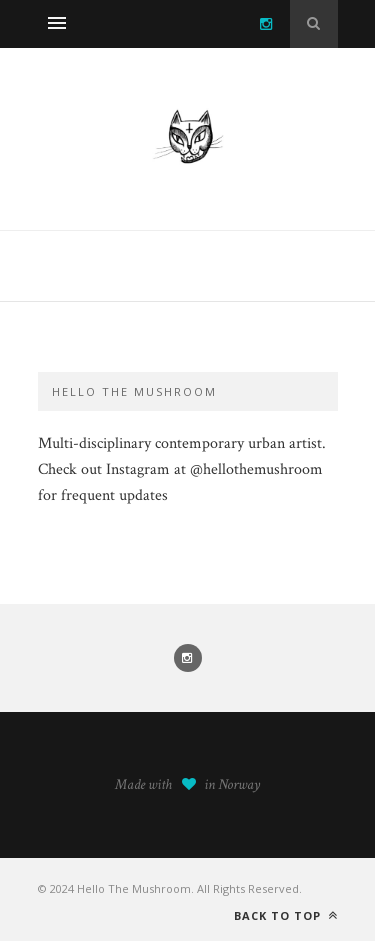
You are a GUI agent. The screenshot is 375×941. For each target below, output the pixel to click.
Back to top (286, 915)
